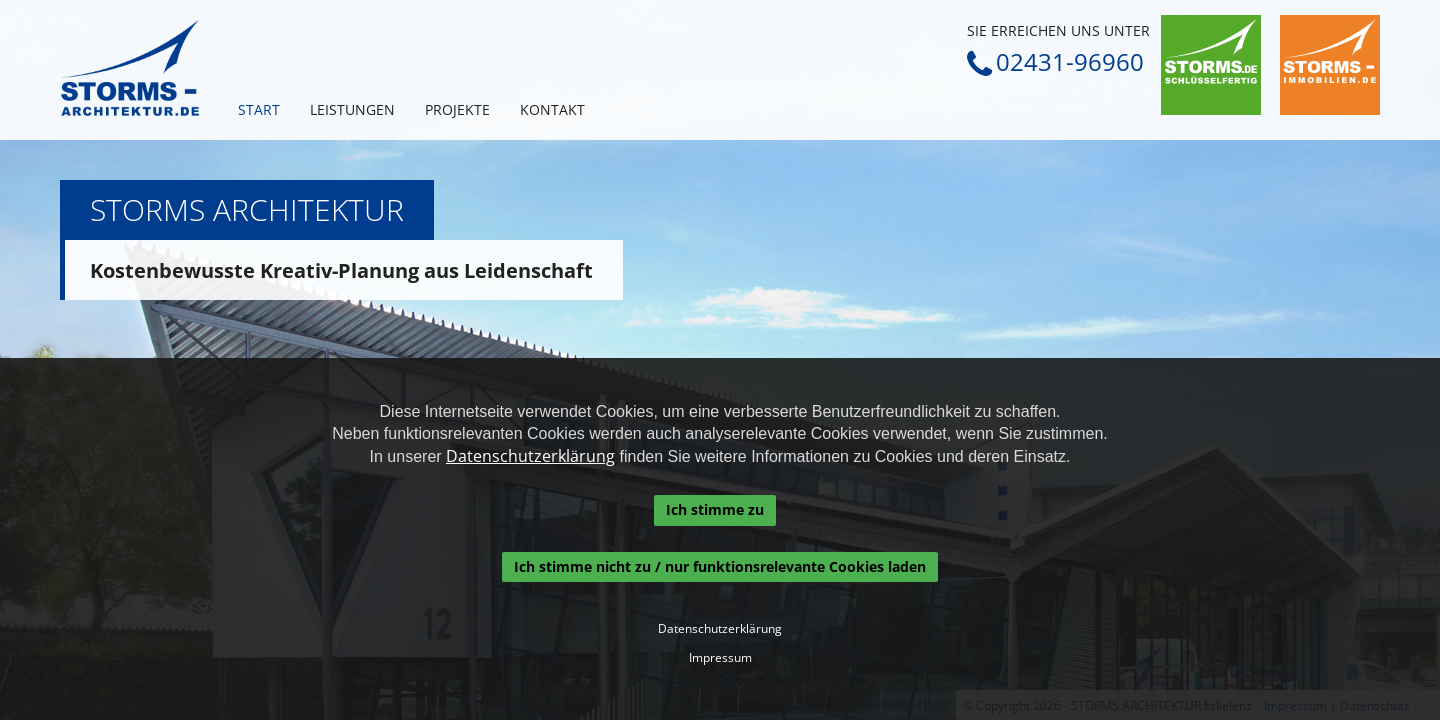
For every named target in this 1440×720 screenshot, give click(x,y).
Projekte (457, 109)
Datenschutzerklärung (530, 456)
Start (259, 109)
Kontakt (552, 109)
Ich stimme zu (715, 509)
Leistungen (352, 109)
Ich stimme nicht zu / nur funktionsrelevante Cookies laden (720, 566)
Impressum (720, 658)
